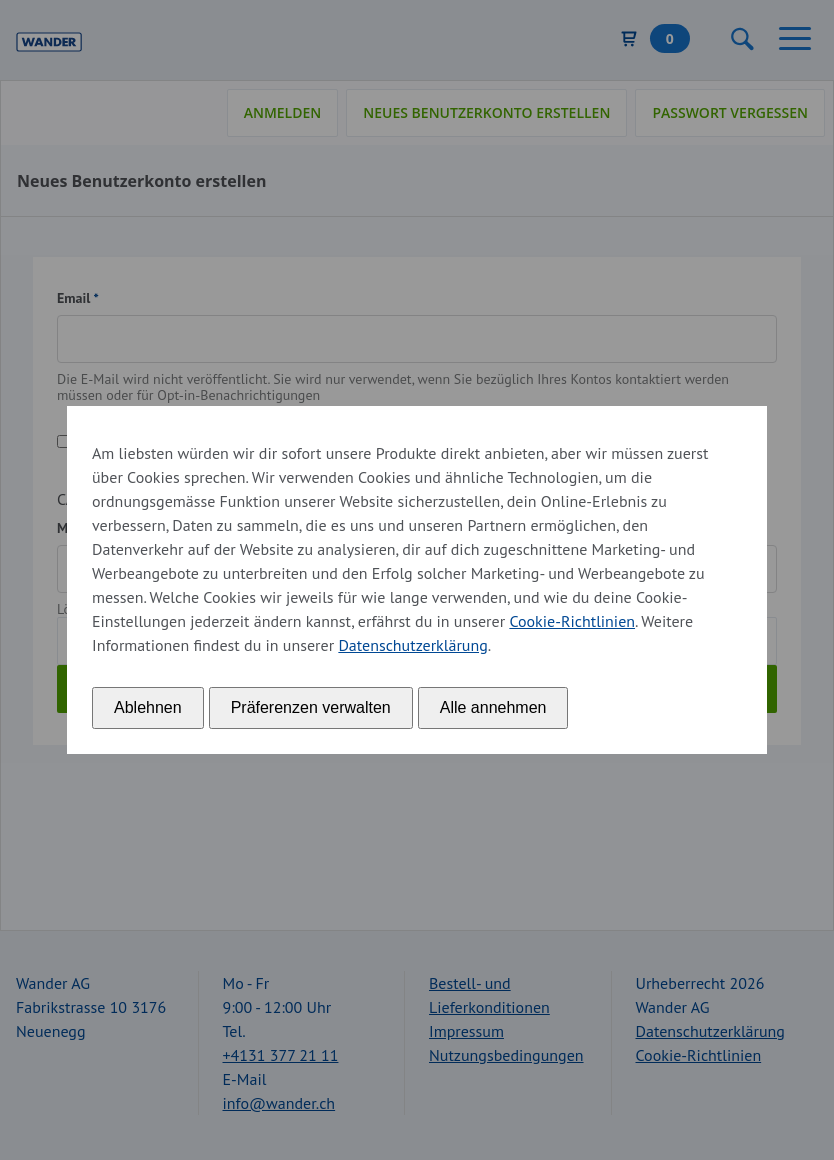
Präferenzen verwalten (311, 707)
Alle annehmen (493, 707)
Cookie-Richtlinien (572, 621)
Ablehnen (148, 707)
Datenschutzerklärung (412, 645)
